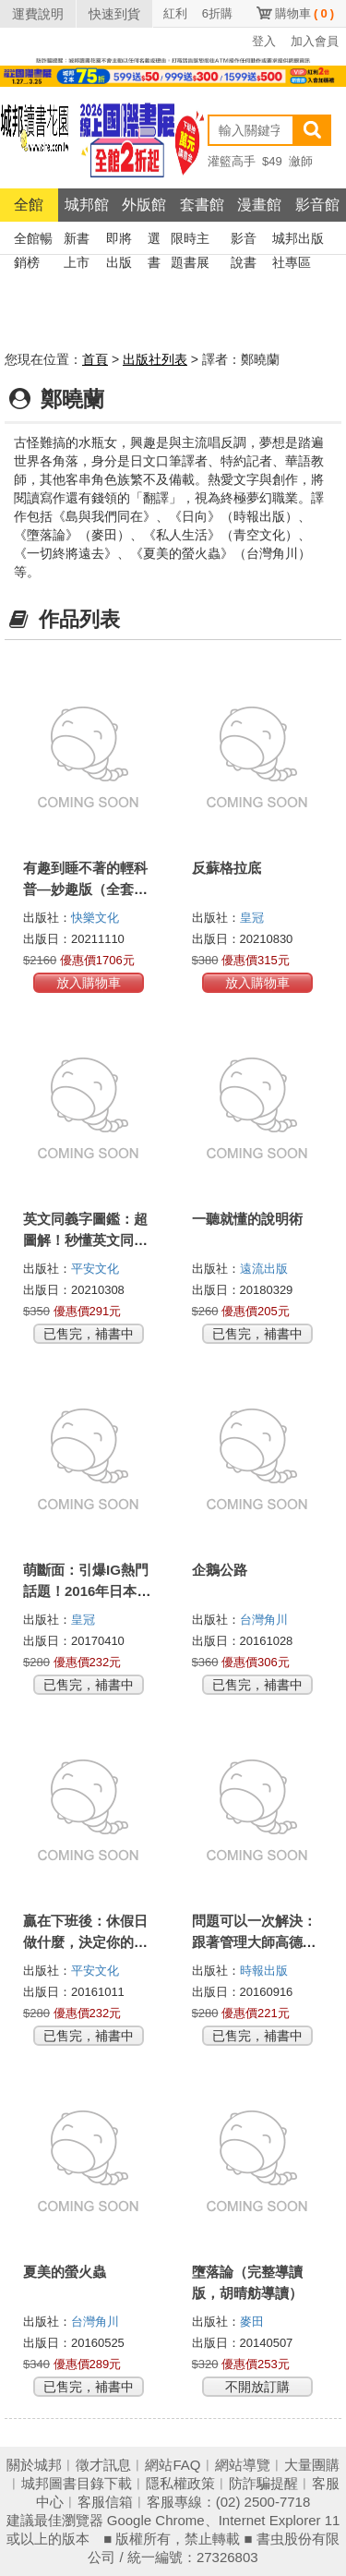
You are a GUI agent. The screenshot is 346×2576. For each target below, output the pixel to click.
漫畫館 (259, 204)
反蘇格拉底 (226, 868)
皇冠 (252, 918)
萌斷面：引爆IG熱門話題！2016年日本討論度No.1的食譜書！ (86, 1591)
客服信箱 (105, 2501)
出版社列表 (155, 359)
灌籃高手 (232, 161)
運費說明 (38, 13)
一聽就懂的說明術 (247, 1219)
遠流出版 (264, 1269)
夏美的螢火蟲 (64, 2272)
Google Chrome (156, 2520)
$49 (272, 161)
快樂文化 (95, 918)
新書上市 (76, 240)
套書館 (202, 204)
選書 (154, 240)
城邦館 (87, 204)
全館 (28, 204)
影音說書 (244, 240)
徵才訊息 (103, 2465)
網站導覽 (242, 2465)
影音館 (317, 204)
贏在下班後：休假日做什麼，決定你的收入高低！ (85, 1942)
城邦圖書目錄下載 (76, 2483)
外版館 (144, 204)
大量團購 (312, 2465)
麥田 (252, 2321)
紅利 (175, 13)
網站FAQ (172, 2465)
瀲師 (301, 161)
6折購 (217, 13)
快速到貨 (114, 13)
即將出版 (119, 240)
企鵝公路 (219, 1570)
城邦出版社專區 (298, 240)
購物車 (304, 13)
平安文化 (95, 1269)
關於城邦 (34, 2465)
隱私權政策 (180, 2483)
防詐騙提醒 (263, 2483)
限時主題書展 (190, 240)
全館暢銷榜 (33, 240)
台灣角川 (264, 1620)
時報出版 (264, 1970)
